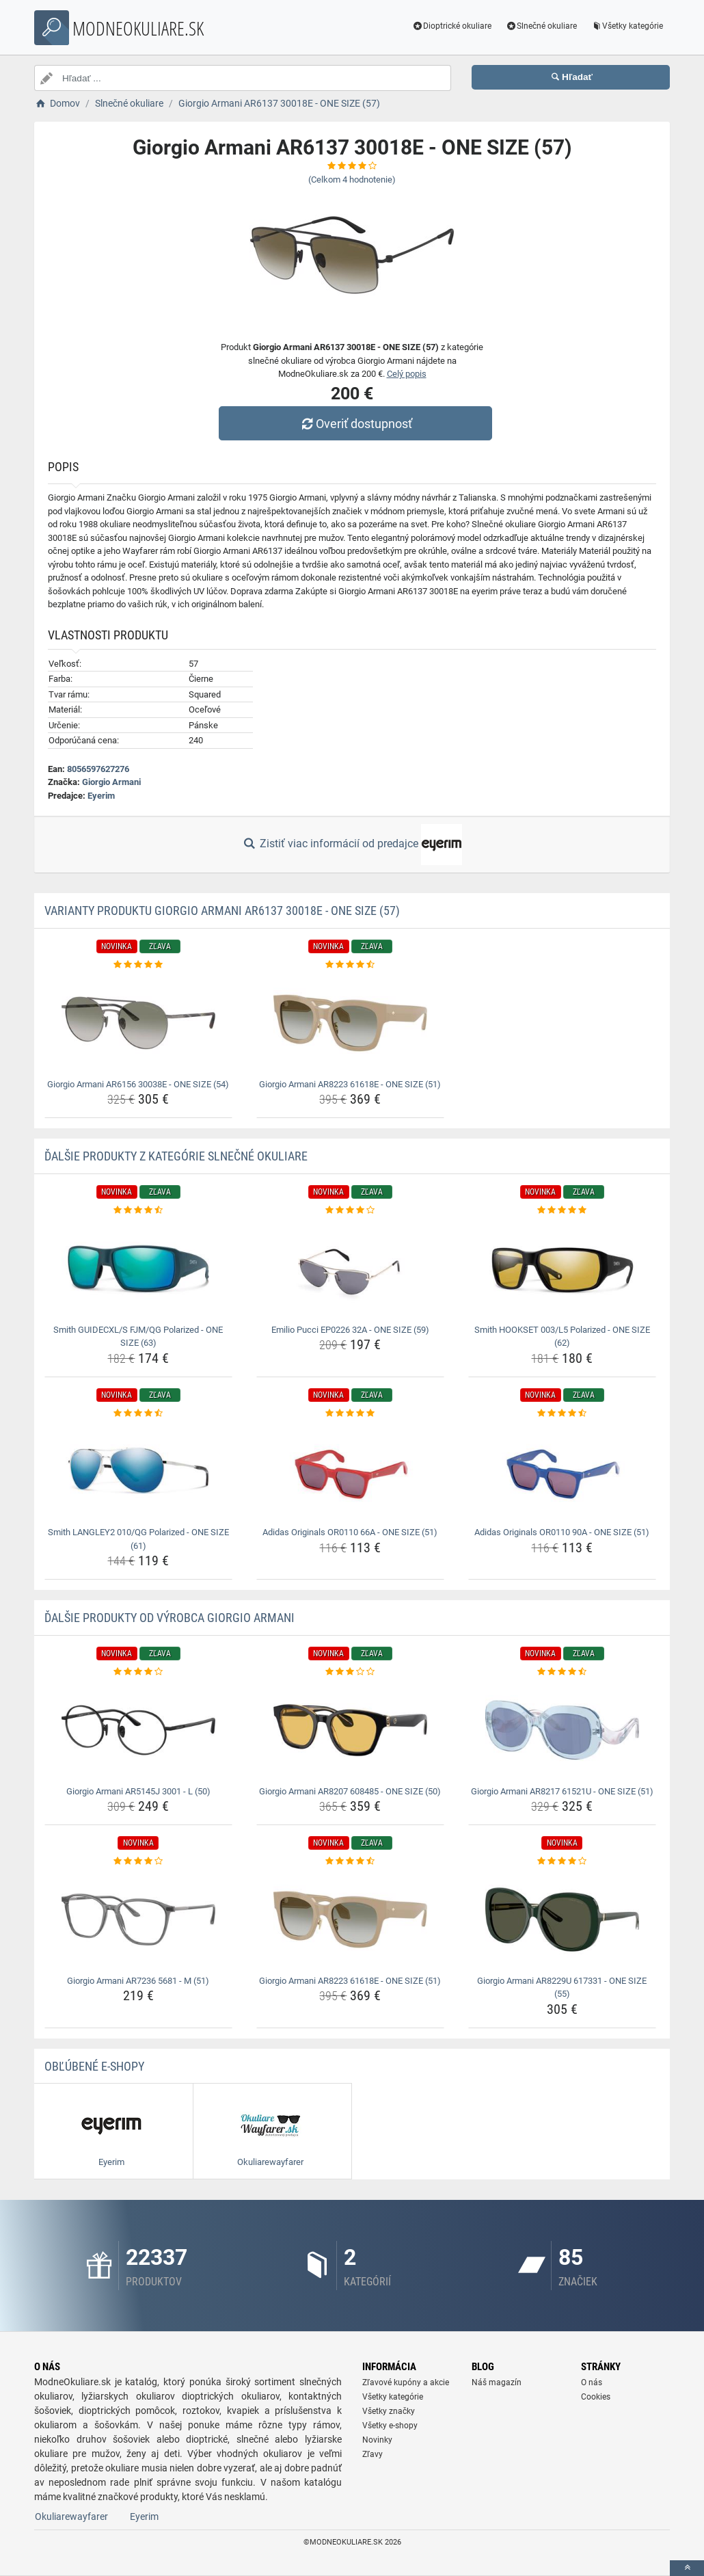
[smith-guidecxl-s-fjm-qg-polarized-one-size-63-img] (138, 1268)
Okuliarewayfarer (71, 2516)
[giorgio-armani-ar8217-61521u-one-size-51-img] (562, 1730)
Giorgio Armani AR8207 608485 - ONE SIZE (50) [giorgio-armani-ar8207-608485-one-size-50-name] (350, 1791)
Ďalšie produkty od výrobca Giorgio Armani (169, 1617)
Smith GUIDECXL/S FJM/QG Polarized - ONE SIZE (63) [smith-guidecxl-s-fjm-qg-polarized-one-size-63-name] (138, 1337)
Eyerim (101, 796)
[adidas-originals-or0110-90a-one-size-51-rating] (562, 1413)
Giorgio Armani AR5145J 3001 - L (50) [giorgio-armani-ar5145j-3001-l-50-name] (138, 1791)
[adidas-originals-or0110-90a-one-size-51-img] (562, 1471)
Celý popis (407, 374)
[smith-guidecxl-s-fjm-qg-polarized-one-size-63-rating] (138, 1210)
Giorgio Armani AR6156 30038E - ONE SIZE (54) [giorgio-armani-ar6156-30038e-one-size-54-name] (138, 1084)
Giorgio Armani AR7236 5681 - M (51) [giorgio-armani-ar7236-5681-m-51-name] (138, 1981)
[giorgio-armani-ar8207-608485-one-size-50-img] (350, 1730)
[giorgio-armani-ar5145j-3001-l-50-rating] (138, 1672)
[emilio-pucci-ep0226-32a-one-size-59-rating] (350, 1210)
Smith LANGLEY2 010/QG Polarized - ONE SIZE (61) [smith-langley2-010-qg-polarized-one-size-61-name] (138, 1539)
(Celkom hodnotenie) (352, 179)
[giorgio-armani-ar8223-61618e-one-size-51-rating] (350, 965)
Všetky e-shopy (390, 2425)
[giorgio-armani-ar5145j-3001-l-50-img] (138, 1730)
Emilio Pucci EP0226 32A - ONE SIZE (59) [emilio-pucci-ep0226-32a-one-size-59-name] (350, 1330)
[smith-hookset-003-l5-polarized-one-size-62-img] (562, 1268)
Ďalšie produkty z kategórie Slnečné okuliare (176, 1156)
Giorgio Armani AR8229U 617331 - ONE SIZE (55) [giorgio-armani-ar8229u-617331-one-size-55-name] (562, 1988)
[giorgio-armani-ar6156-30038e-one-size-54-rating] (138, 965)
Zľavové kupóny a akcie (405, 2382)
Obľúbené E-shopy (94, 2066)
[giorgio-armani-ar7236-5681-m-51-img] (138, 1919)
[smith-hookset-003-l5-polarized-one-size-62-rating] (562, 1210)
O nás (591, 2382)
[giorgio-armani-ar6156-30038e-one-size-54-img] (138, 1023)
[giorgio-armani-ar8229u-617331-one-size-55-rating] (562, 1861)
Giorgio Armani (111, 782)
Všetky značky (388, 2411)
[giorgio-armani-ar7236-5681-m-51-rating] (138, 1861)
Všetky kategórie (627, 26)
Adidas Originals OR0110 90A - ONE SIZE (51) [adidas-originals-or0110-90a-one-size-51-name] (561, 1532)
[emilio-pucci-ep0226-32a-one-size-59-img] (350, 1268)
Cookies (595, 2397)
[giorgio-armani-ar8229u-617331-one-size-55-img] (562, 1919)
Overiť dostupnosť (355, 423)
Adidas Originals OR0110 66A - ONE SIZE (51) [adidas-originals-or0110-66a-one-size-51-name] (349, 1532)
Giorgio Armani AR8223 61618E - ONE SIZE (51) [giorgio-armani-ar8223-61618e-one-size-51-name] (350, 1084)
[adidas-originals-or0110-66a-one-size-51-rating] (350, 1413)
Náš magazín (497, 2382)
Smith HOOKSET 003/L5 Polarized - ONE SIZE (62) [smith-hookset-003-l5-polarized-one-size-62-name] (562, 1337)
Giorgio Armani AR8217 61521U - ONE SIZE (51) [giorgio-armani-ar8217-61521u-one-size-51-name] (562, 1791)
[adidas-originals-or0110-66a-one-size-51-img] (350, 1471)
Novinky (377, 2440)
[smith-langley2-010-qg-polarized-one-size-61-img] (138, 1471)
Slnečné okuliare (541, 26)
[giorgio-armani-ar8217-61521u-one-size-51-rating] (562, 1672)
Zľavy (372, 2454)
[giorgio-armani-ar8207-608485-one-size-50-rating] (350, 1672)
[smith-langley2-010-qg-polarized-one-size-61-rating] (138, 1413)
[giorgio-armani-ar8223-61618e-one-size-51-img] (350, 1023)
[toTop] (687, 2568)
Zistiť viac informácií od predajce (352, 844)
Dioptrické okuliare (452, 26)
